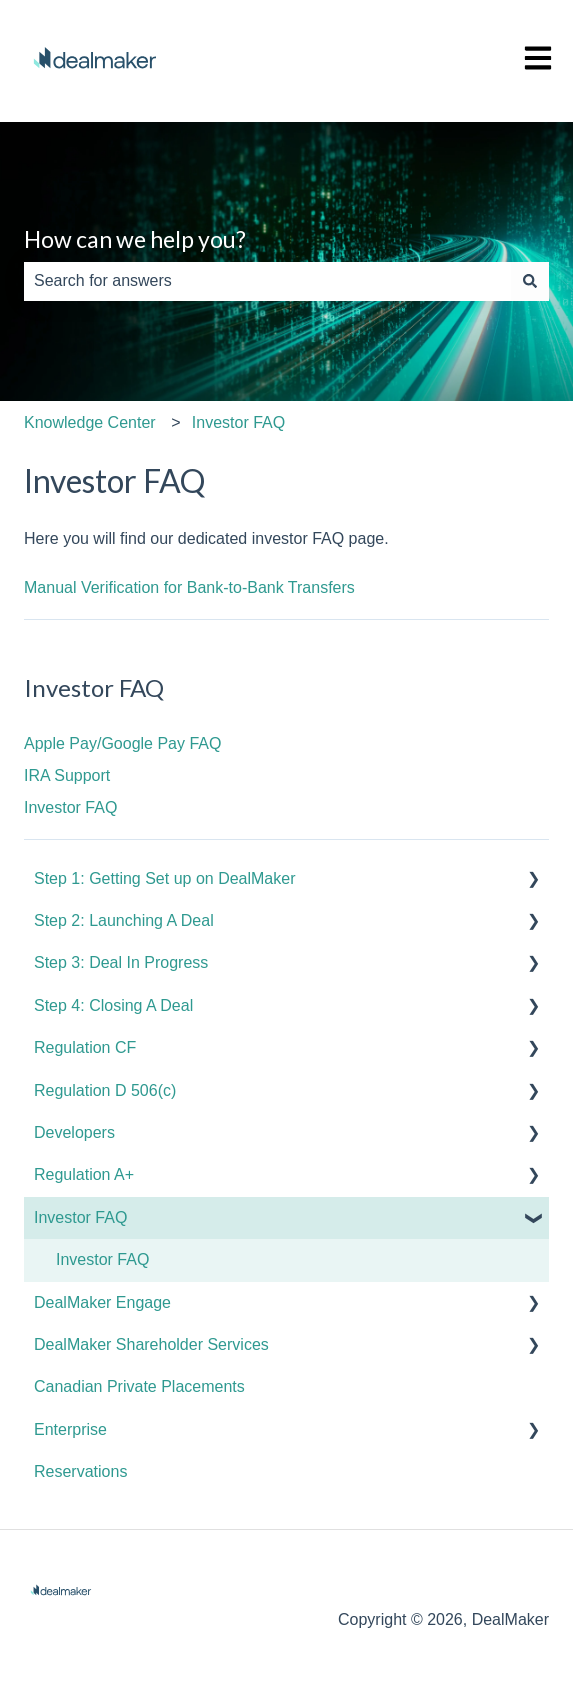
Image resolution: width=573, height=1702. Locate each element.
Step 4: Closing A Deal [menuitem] (113, 1005)
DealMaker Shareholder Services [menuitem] (151, 1344)
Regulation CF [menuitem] (85, 1047)
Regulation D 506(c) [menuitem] (105, 1090)
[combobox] (267, 281)
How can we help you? (135, 239)
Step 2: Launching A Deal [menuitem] (124, 920)
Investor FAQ (238, 422)
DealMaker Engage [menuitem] (102, 1302)
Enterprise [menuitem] (70, 1429)
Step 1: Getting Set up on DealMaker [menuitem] (164, 878)
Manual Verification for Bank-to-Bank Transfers (189, 587)
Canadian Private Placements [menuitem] (139, 1386)
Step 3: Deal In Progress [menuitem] (121, 962)
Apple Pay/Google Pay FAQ (122, 743)
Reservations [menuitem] (80, 1471)
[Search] (530, 281)
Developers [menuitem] (74, 1132)
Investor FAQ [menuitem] (80, 1217)
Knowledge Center (90, 422)
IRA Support (67, 775)
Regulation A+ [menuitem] (84, 1174)
